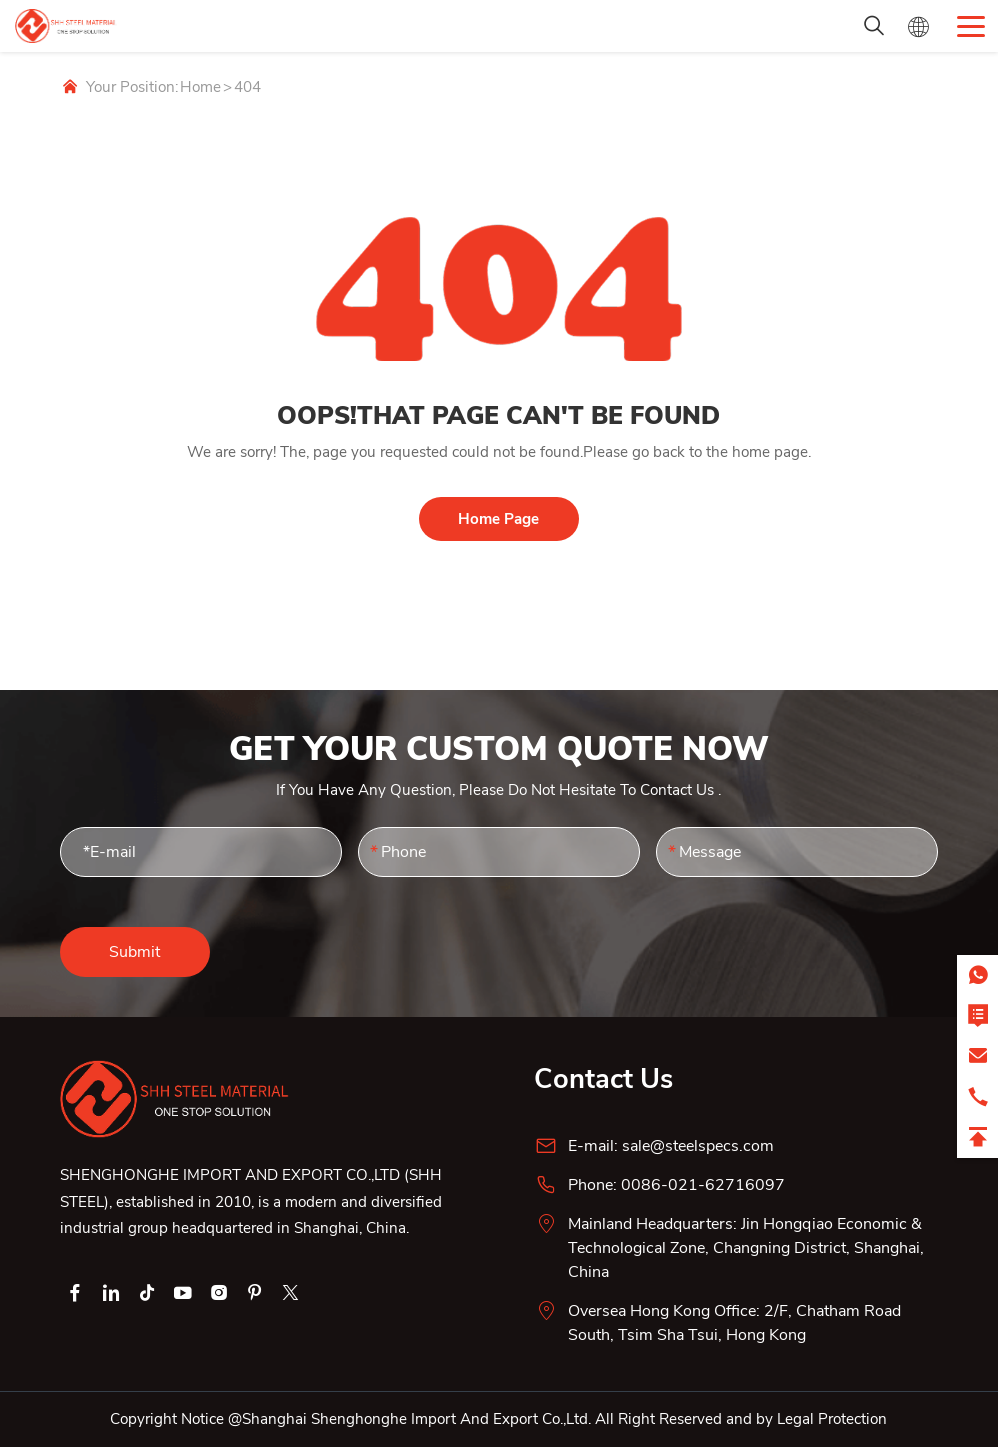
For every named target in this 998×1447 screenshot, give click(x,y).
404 (247, 87)
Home (200, 87)
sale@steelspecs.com (698, 1146)
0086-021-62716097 (703, 1185)
